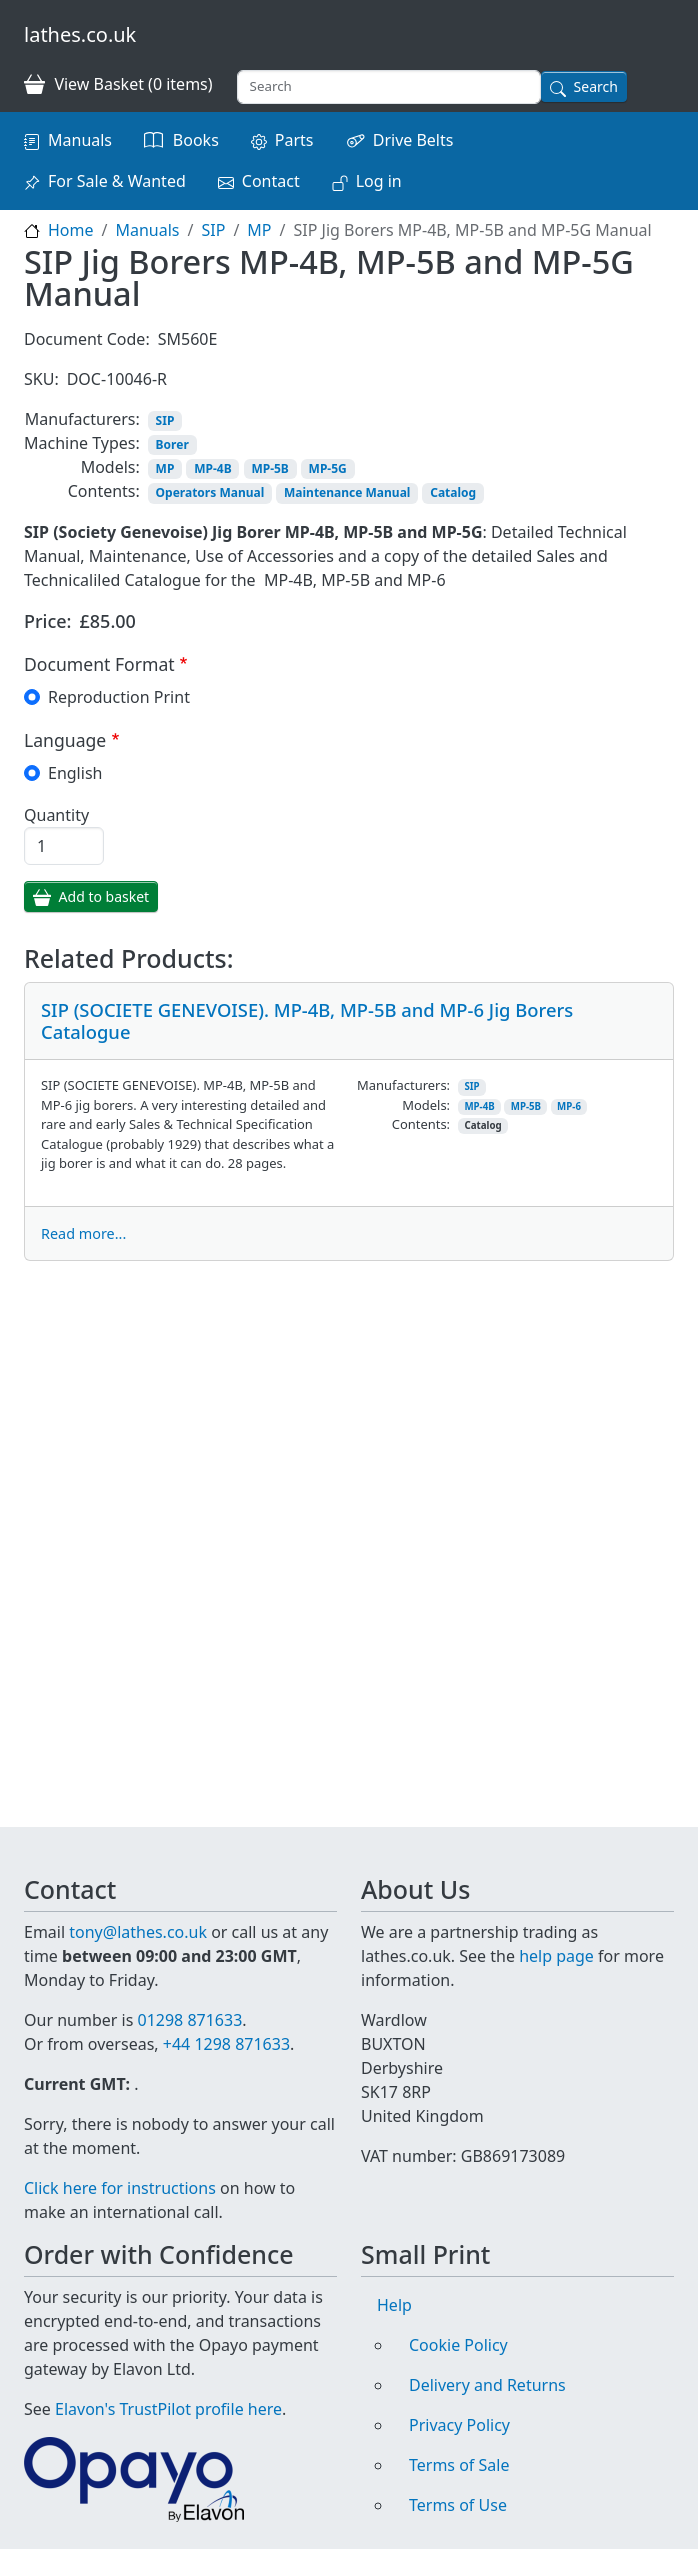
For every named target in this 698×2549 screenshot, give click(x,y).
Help (394, 2305)
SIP (213, 230)
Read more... (83, 1233)
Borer (172, 444)
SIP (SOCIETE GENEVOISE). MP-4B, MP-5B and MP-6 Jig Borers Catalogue (307, 1020)
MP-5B (269, 468)
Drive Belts (413, 140)
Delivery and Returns (487, 2385)
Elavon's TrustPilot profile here (168, 2409)
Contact (271, 181)
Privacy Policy (459, 2425)
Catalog (453, 492)
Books (196, 140)
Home (71, 230)
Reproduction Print (119, 697)
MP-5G (328, 468)
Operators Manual (210, 492)
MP (259, 230)
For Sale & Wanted (117, 181)
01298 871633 (189, 2020)
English (75, 773)
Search (596, 86)
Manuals (80, 140)
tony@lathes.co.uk (138, 1932)
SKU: (41, 379)
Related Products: (128, 959)
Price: (48, 621)
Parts (294, 140)
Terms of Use (458, 2505)
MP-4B (212, 468)
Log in (379, 181)
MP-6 (569, 1106)
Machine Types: (82, 443)
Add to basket (104, 896)
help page (556, 1956)
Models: (110, 467)
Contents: (104, 491)
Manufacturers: (82, 419)
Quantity (56, 815)
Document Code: (87, 339)
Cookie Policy (458, 2345)
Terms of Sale (459, 2465)
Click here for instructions (120, 2188)
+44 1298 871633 (226, 2044)
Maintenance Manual (347, 492)
